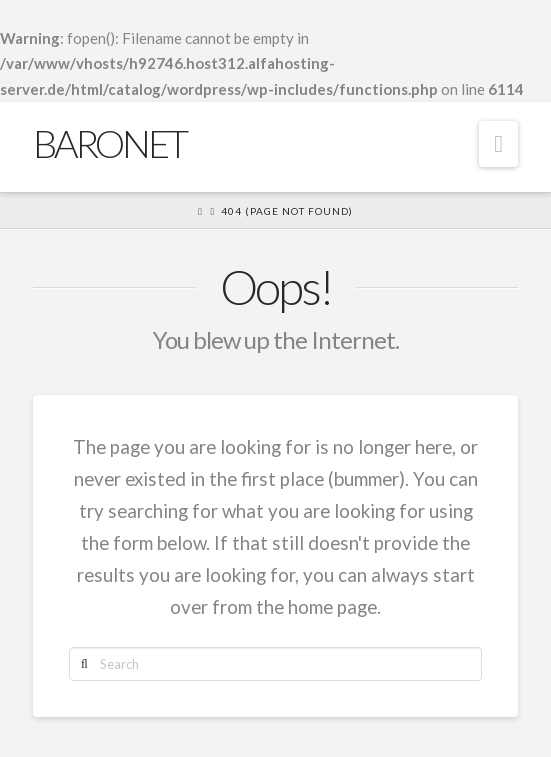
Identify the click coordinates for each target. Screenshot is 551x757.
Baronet (109, 143)
